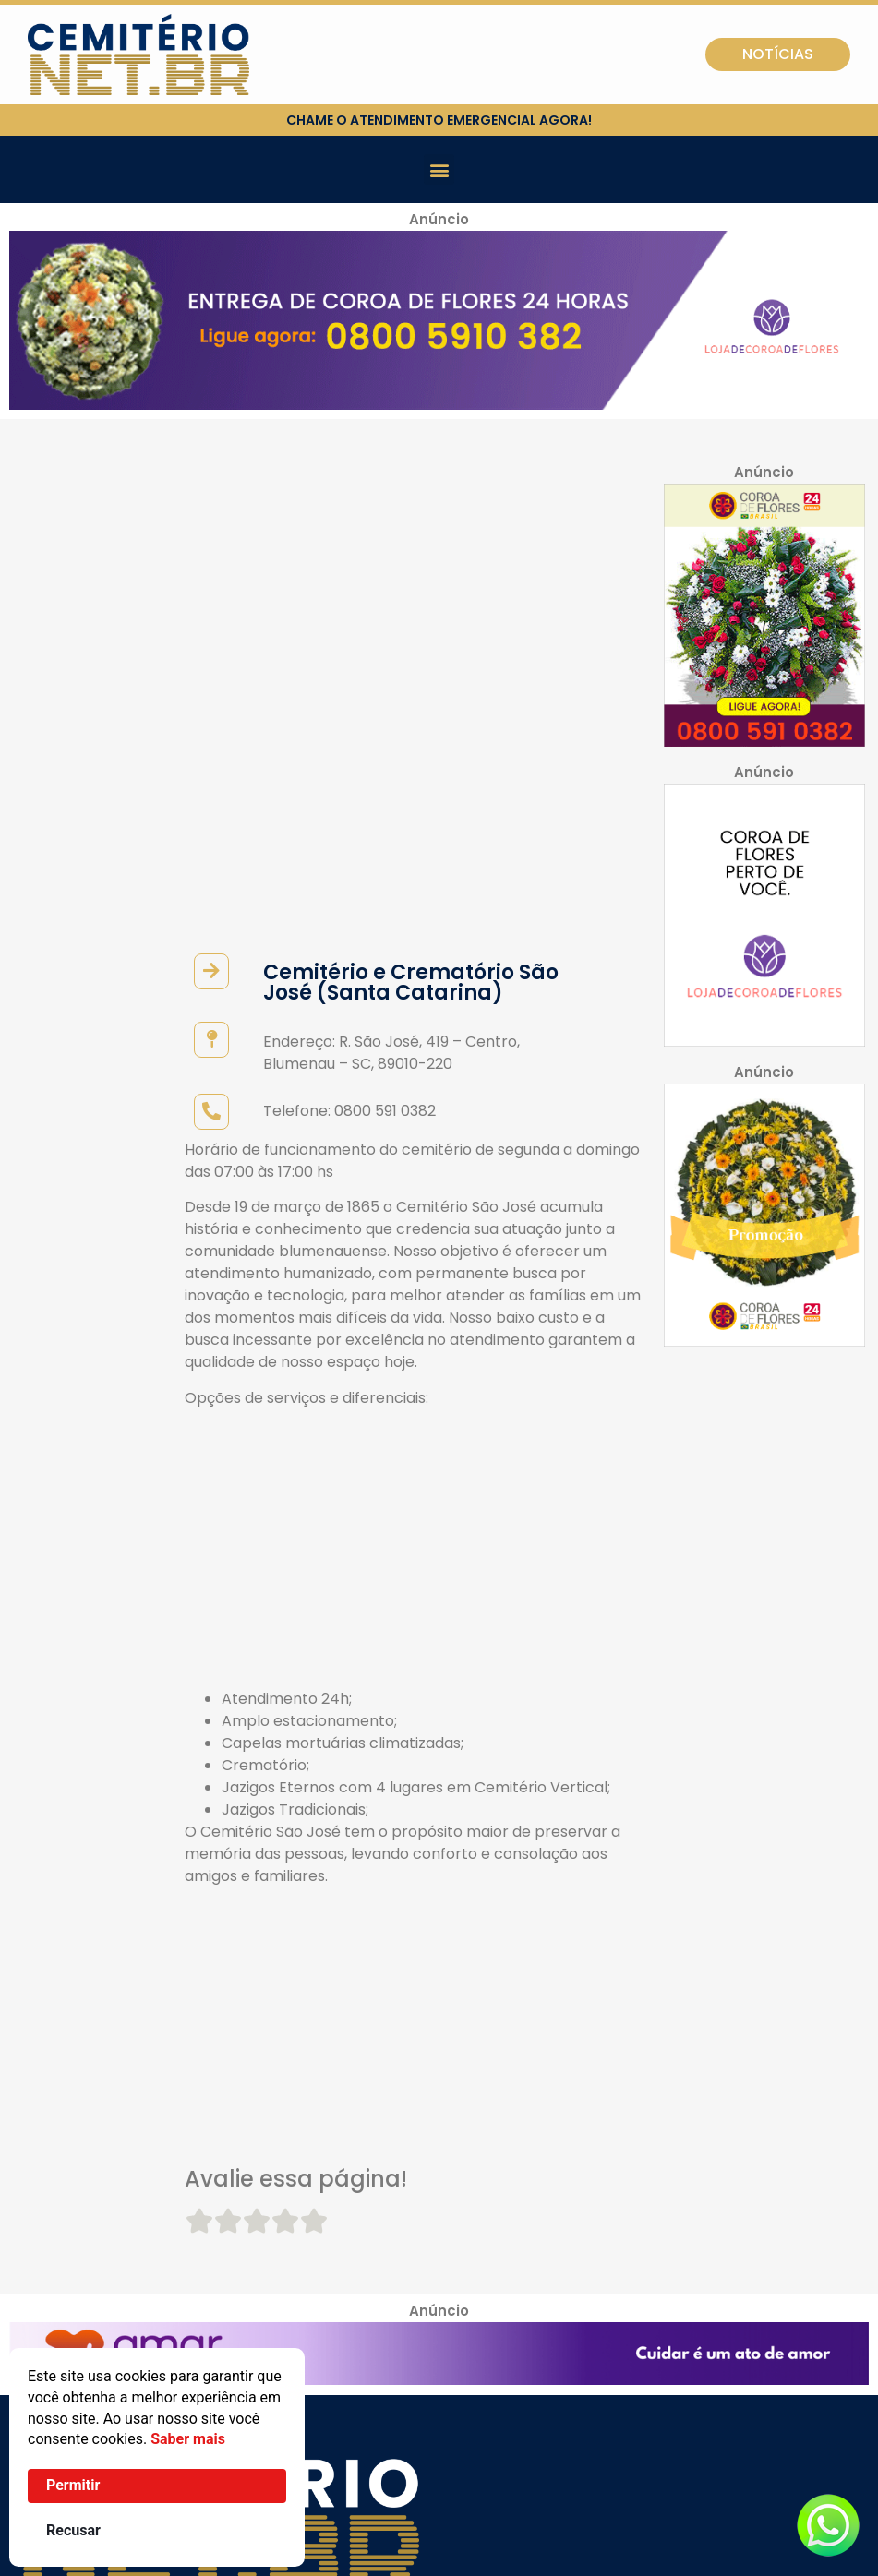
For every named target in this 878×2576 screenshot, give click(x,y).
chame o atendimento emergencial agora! (439, 120)
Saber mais (187, 2439)
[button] (439, 169)
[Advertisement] (415, 1113)
